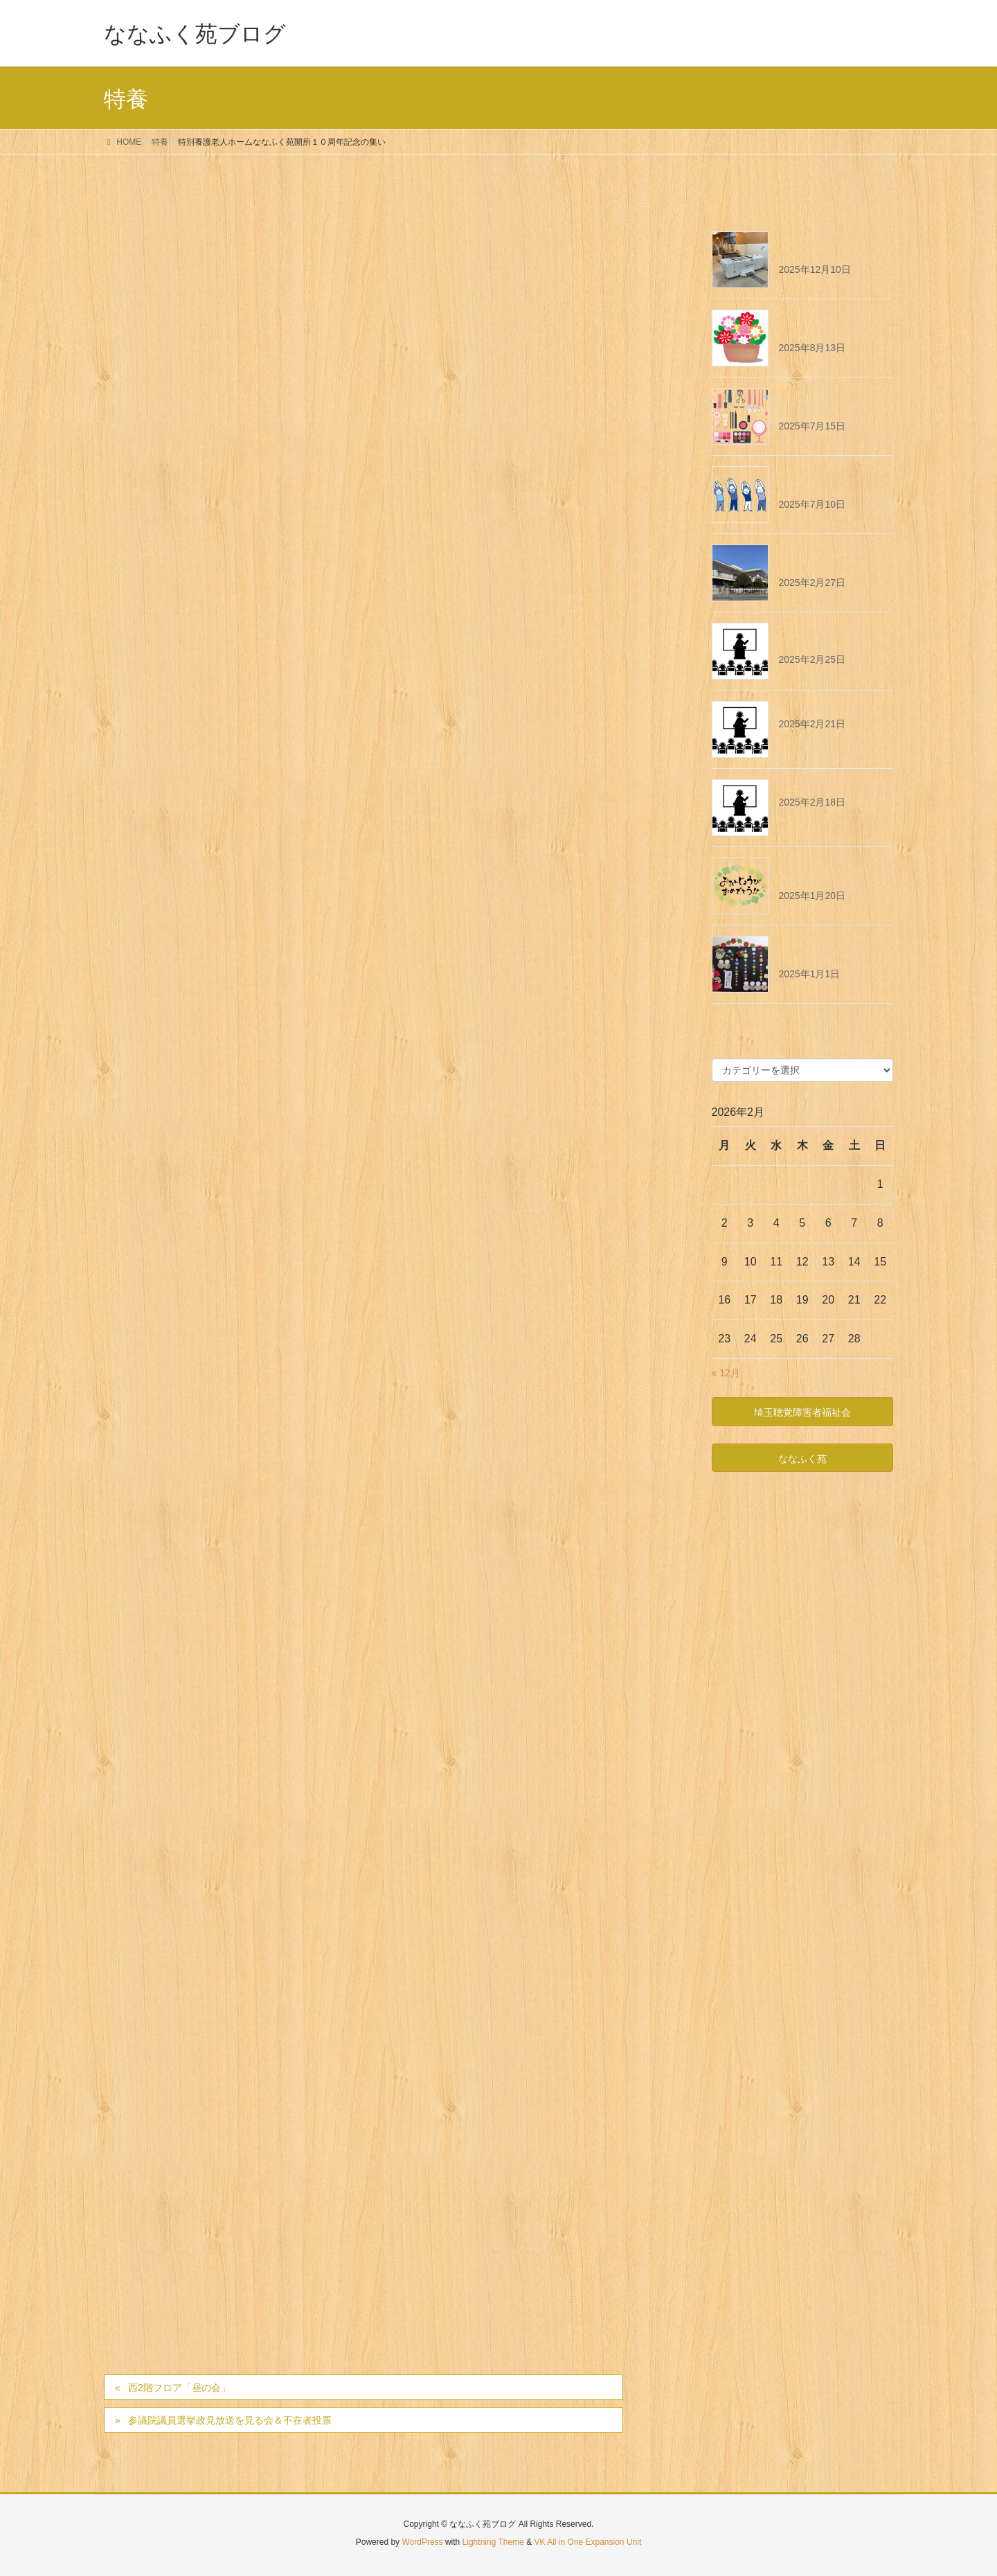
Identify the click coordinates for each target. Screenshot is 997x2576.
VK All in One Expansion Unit (587, 2542)
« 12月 (726, 1372)
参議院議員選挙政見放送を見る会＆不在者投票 (230, 2420)
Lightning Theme (493, 2542)
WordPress (422, 2542)
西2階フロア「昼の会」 (179, 2387)
